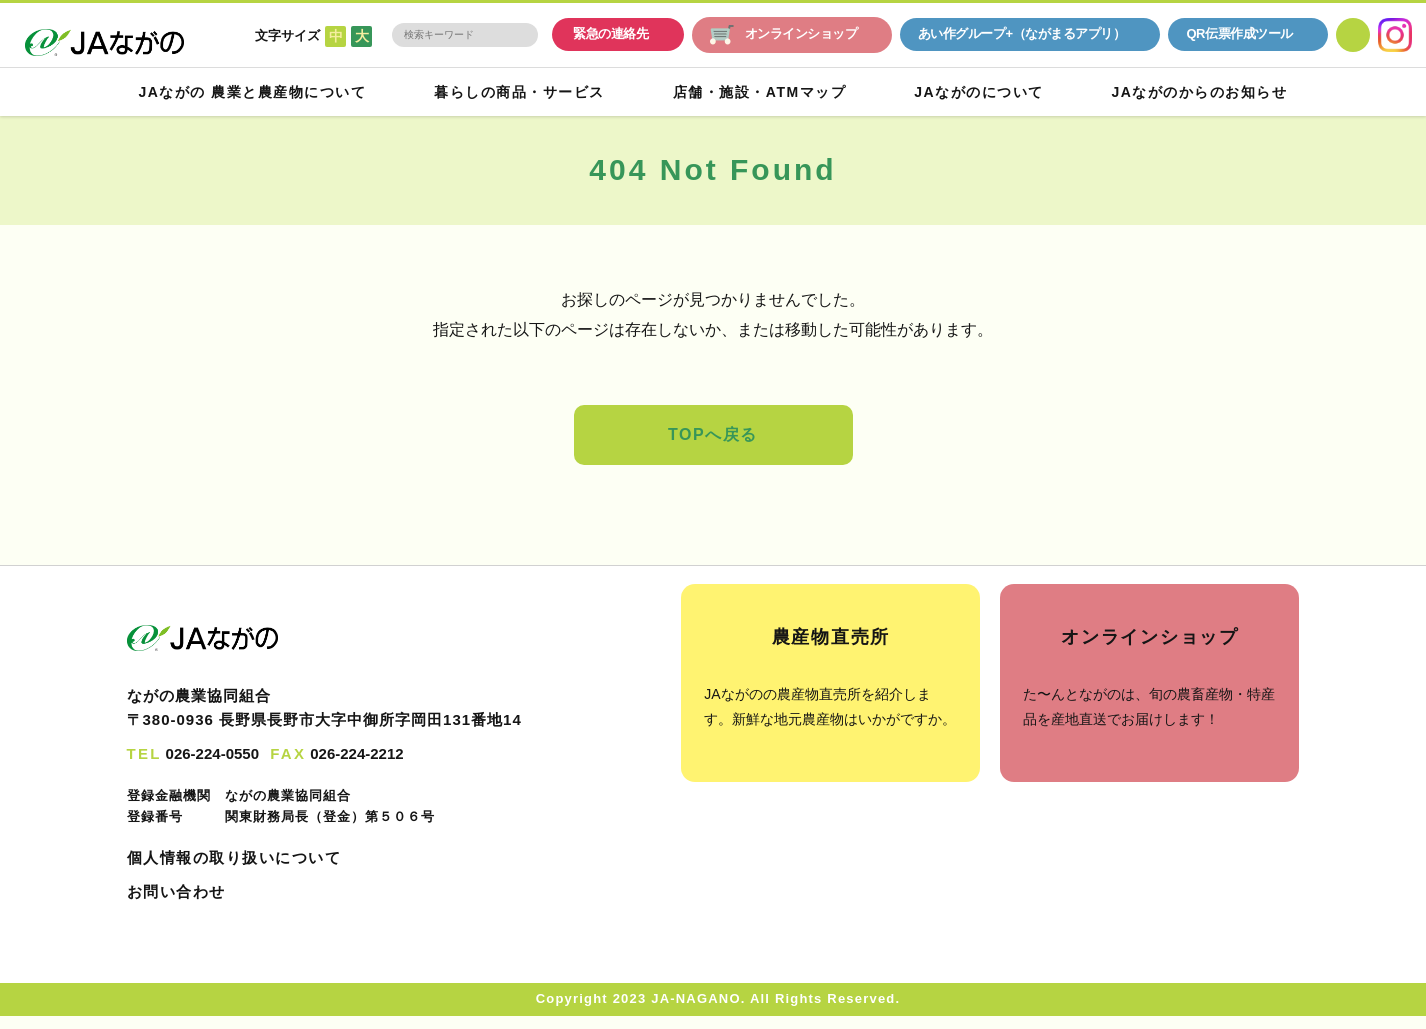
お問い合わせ (176, 892)
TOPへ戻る (713, 435)
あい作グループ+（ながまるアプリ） (1022, 34)
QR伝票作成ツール (1239, 34)
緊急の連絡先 (610, 34)
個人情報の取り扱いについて (234, 858)
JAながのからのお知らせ (1198, 91)
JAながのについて (979, 91)
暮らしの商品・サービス (521, 91)
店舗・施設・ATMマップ (760, 91)
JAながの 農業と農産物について (255, 91)
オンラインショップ (784, 35)
